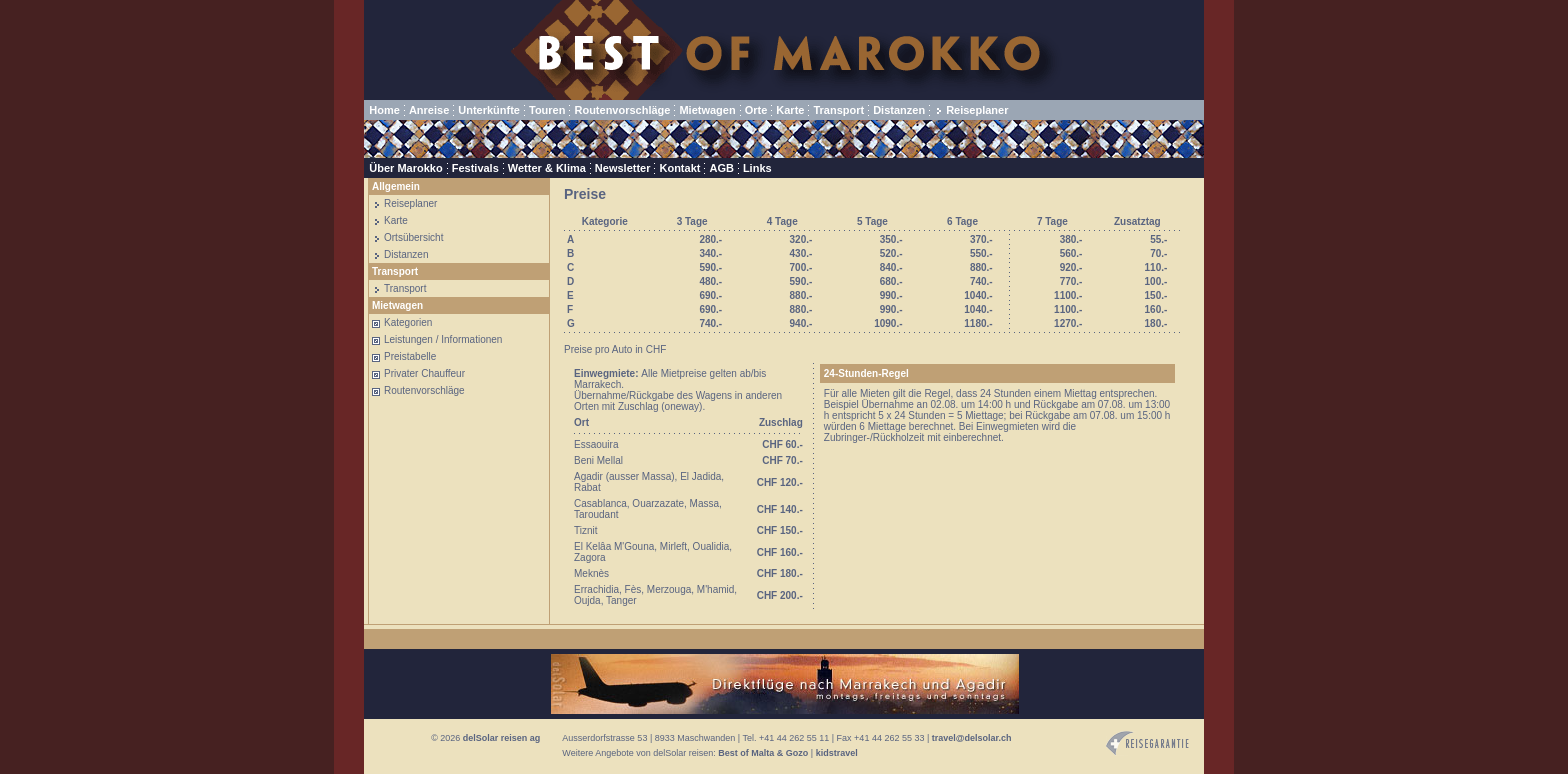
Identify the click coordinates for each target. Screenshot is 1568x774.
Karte (790, 110)
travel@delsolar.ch (972, 738)
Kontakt (679, 168)
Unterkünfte (489, 110)
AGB (721, 168)
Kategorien (408, 322)
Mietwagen (707, 110)
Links (757, 168)
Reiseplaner (977, 110)
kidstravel (837, 753)
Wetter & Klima (547, 168)
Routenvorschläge (622, 110)
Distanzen (899, 110)
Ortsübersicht (413, 237)
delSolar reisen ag (502, 738)
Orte (756, 110)
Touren (547, 110)
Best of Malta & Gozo (763, 753)
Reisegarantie (1147, 743)
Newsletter (623, 168)
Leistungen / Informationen (443, 339)
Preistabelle (410, 356)
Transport (838, 110)
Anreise (429, 110)
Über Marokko (405, 168)
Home (384, 110)
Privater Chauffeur (424, 373)
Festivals (475, 168)
